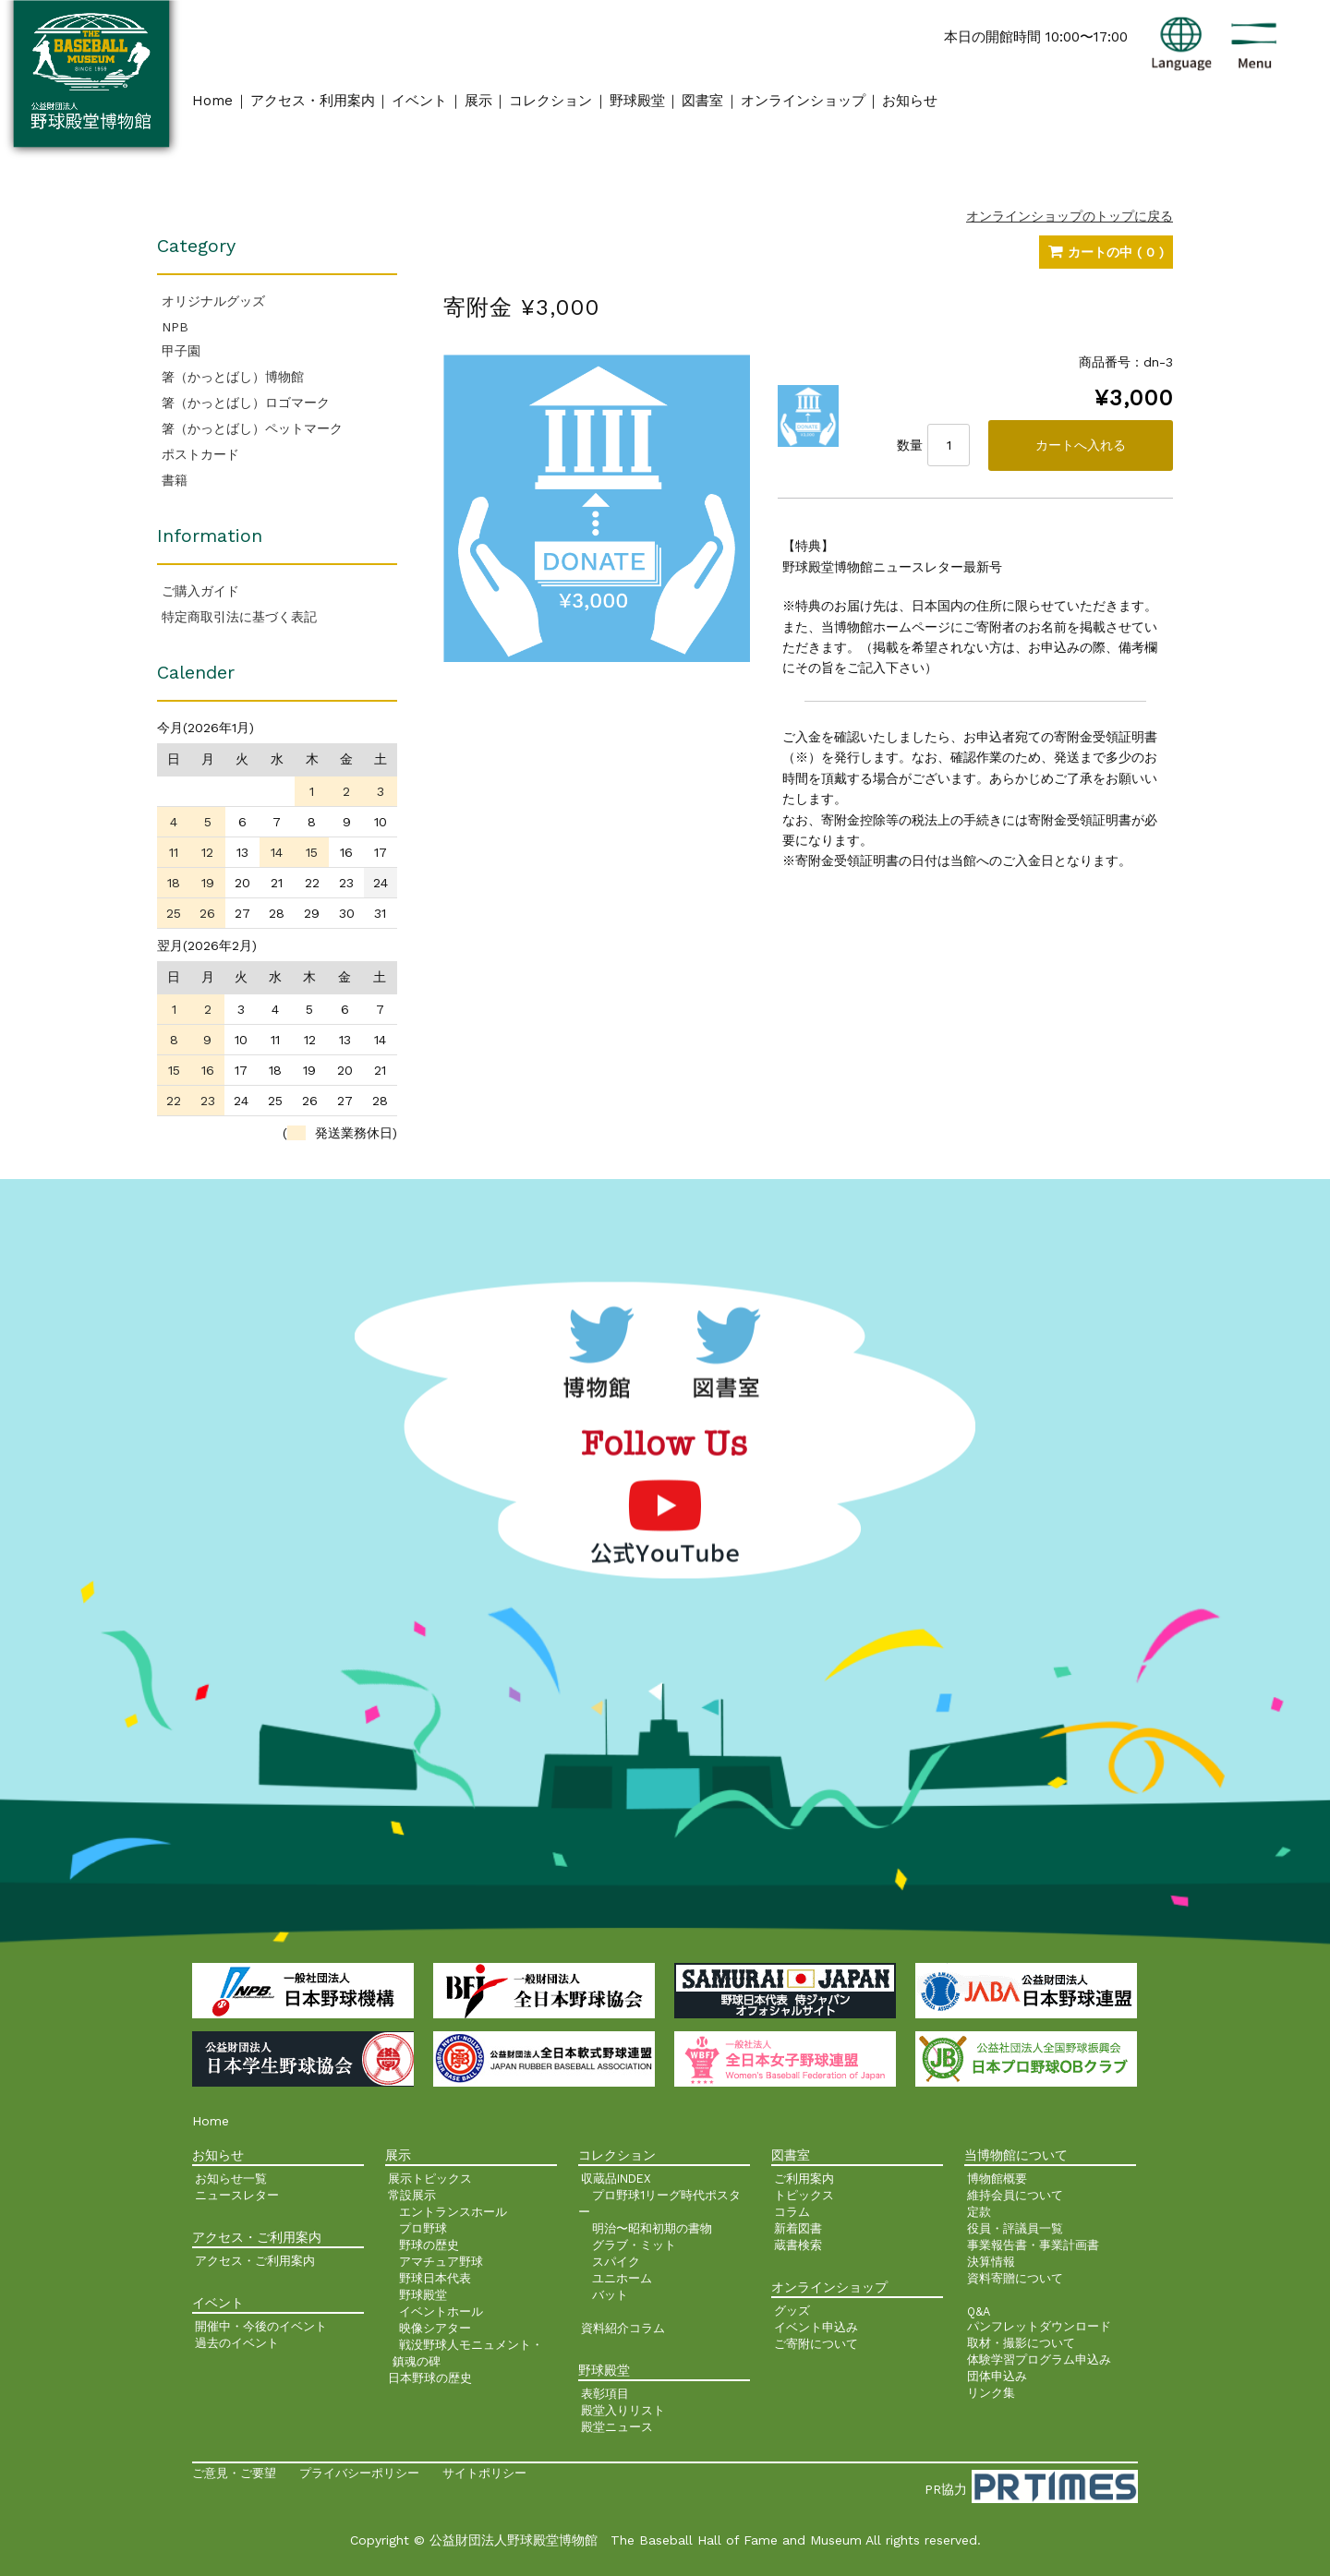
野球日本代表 (435, 2278)
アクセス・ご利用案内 (255, 2261)
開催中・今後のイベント (261, 2326)
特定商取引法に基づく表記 (239, 616)
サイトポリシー (484, 2473)
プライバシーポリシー (359, 2473)
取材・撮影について (1021, 2343)
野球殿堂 (637, 100)
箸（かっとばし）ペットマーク (252, 428)
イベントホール (441, 2311)
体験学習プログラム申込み (1039, 2359)
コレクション (550, 100)
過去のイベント (237, 2343)
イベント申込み (816, 2327)
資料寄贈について (1015, 2278)
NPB (175, 326)
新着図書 (798, 2228)
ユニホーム (622, 2278)
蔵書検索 (798, 2245)
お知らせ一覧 (231, 2178)
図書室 (702, 100)
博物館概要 (997, 2178)
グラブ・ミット (634, 2245)
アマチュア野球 (441, 2262)
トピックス (804, 2195)
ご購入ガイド (200, 591)
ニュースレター (237, 2195)
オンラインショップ (803, 100)
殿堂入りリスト (623, 2410)
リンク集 (991, 2393)
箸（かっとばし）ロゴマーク (246, 402)
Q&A (978, 2311)
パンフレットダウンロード (1039, 2326)
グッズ (792, 2310)
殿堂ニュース (617, 2427)
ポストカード (200, 454)
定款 (979, 2212)
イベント (419, 100)
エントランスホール (453, 2212)
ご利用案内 (804, 2178)
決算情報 (991, 2262)
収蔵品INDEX (616, 2178)
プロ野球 (423, 2228)
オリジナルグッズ (213, 301)
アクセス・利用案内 (312, 100)
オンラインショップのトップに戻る (1069, 216)
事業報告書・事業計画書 (1033, 2245)
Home (212, 100)
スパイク (616, 2262)
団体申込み (997, 2376)
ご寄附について (816, 2344)
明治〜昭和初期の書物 (652, 2228)
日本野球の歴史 (430, 2378)
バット (610, 2295)
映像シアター (435, 2328)
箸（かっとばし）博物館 (233, 376)
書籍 (174, 480)
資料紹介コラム (623, 2328)
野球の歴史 (429, 2245)
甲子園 (181, 350)
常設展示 (412, 2195)
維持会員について (1015, 2195)
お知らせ (909, 100)
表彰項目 (605, 2394)
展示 (478, 100)
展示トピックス (430, 2178)
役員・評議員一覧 (1015, 2228)
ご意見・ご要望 (234, 2473)
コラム (792, 2212)
